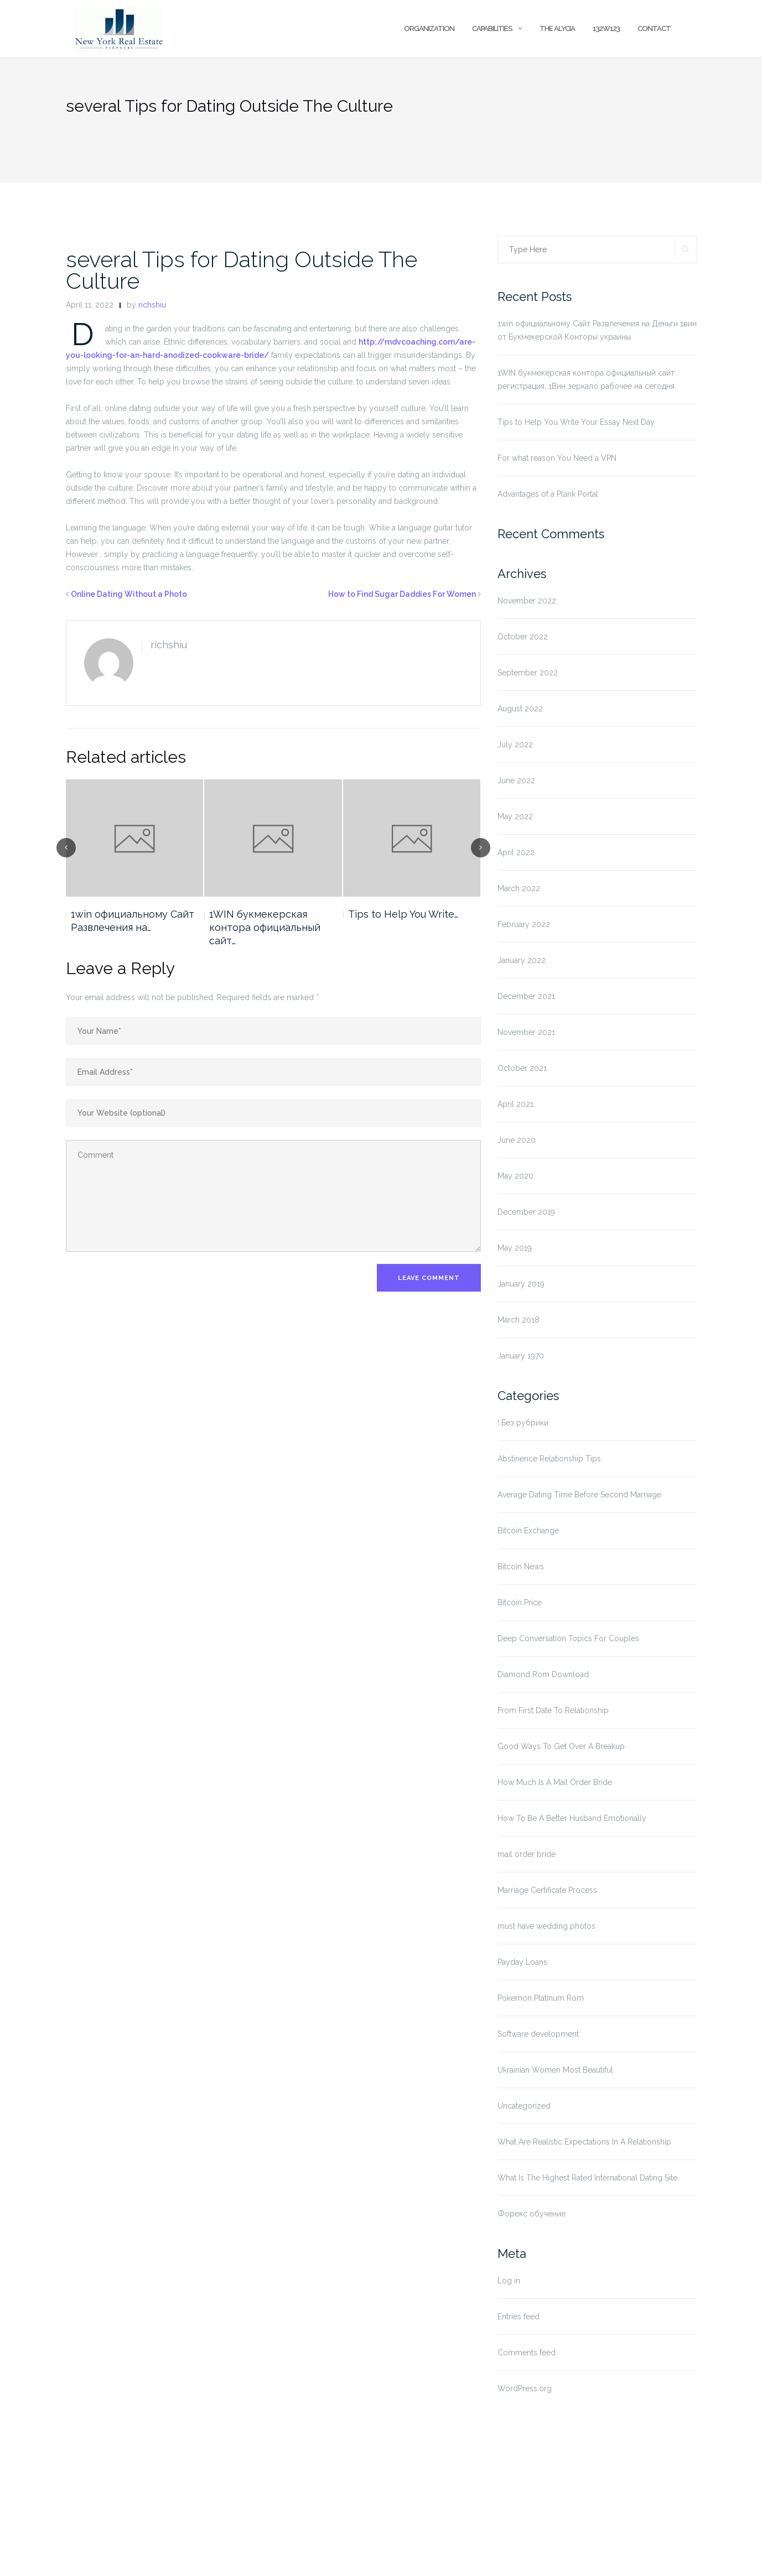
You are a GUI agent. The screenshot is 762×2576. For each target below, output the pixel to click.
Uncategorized (524, 2105)
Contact (654, 28)
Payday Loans (522, 1962)
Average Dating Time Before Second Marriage (579, 1494)
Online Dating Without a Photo (129, 594)
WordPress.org (524, 2388)
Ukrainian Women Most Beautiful (555, 2069)
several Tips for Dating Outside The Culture (241, 270)
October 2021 (522, 1068)
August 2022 (520, 708)
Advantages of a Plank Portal (547, 494)
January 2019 (521, 1283)
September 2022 (527, 672)
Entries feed (518, 2316)
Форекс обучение (531, 2213)
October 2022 (522, 636)
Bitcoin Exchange (528, 1530)
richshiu (152, 304)
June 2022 (516, 780)
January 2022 (521, 960)
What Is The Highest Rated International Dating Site (587, 2177)
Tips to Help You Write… (403, 914)
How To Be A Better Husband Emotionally (571, 1818)
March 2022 (518, 888)
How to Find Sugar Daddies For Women (402, 594)
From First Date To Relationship (553, 1710)
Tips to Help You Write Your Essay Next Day (576, 422)
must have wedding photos (546, 1926)
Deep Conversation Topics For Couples (568, 1638)
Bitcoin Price (519, 1602)
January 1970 (520, 1355)
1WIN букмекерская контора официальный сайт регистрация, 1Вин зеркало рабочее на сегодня (586, 379)
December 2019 (526, 1212)
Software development (538, 2033)
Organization (429, 28)
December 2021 (526, 996)
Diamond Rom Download (543, 1674)
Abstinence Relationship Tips (549, 1458)
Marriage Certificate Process (547, 1890)
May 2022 (515, 816)
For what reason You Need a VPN (556, 458)
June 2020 (516, 1140)
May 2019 (514, 1247)
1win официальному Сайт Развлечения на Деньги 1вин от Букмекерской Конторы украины (597, 330)
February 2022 (523, 924)
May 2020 (515, 1176)
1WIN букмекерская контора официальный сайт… (264, 927)
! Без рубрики (522, 1422)
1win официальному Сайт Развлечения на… (132, 920)
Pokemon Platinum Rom (540, 1998)
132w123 (606, 28)
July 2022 (515, 744)
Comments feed (526, 2352)
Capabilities (492, 28)
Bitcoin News (520, 1566)
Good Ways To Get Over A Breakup (561, 1746)
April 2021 (515, 1104)
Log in (508, 2280)
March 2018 (518, 1319)
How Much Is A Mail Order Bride (554, 1782)
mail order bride (526, 1854)
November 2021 (526, 1032)
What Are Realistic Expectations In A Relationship (584, 2141)
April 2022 (516, 852)
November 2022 (526, 600)
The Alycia (557, 28)
